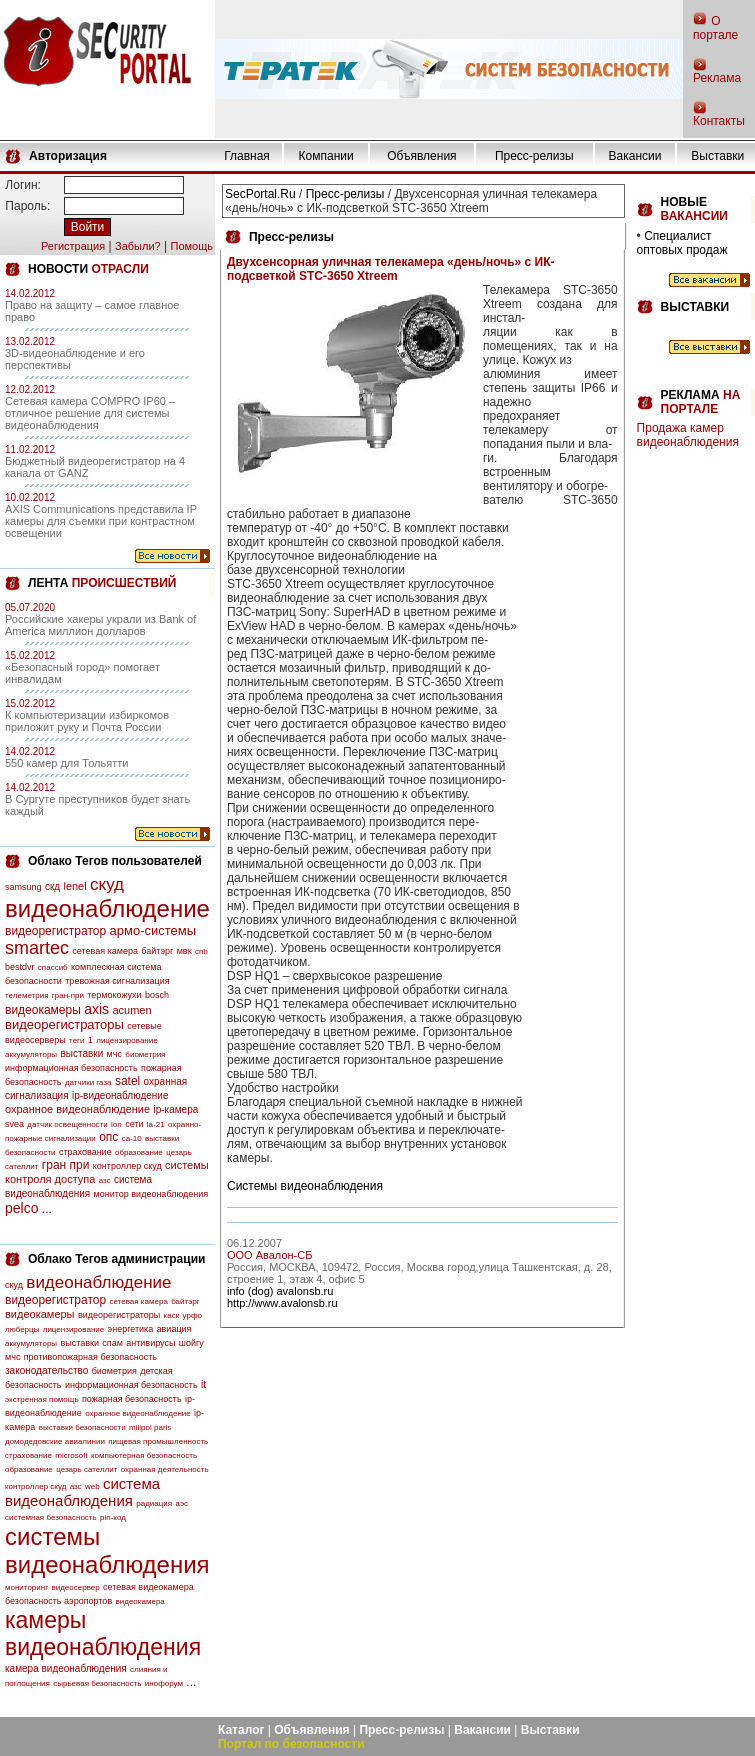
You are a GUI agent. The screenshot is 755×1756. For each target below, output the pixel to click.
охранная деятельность (165, 1469)
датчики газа (88, 1082)
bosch (157, 995)
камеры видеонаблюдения (103, 1633)
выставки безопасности (82, 1427)
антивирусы (150, 1343)
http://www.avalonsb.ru (282, 1303)
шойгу (191, 1343)
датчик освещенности (67, 1124)
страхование (85, 1152)
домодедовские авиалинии (55, 1441)
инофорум (164, 1683)
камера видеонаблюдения (66, 1668)
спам (112, 1343)
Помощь (191, 246)
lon (116, 1124)
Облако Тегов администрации (116, 1259)
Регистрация (73, 246)
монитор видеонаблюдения (151, 1194)
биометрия (145, 1054)
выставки (81, 1053)
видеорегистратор (55, 931)
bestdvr (20, 967)
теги (76, 1040)
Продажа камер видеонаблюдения (688, 435)
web (92, 1486)
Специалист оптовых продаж (682, 243)
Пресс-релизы (534, 156)
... (47, 1209)
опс (108, 1137)
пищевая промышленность (158, 1441)
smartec (37, 948)
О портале (715, 28)
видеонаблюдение (107, 908)
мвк (184, 951)
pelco (21, 1208)
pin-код (113, 1517)
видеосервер (75, 1587)
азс (105, 1180)
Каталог (241, 1730)
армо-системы (153, 930)
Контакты (719, 121)
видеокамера (140, 1601)
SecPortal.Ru (260, 194)
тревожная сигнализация (117, 981)
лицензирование (126, 1040)
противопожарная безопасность (90, 1357)
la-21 (156, 1124)
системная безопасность (51, 1517)
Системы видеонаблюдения (305, 1186)
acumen (131, 1010)
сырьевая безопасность (97, 1683)
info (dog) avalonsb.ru (280, 1291)
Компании (326, 156)
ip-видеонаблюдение (120, 1095)
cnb (201, 951)
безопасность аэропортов (58, 1601)
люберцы (22, 1329)
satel (127, 1081)
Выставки (717, 156)
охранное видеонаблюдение (77, 1109)
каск (172, 1315)
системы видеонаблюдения (107, 1550)
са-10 (132, 1138)
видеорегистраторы (64, 1024)
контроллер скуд (127, 1166)
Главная (247, 156)
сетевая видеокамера (148, 1587)
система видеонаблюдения (82, 1492)
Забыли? (138, 246)
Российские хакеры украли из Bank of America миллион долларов (100, 625)
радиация (154, 1503)
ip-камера (175, 1109)
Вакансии (635, 156)
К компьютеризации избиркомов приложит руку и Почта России (87, 721)
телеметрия (26, 995)
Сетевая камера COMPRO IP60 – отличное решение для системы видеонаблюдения (90, 413)
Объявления (421, 156)
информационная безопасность (71, 1068)
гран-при (68, 995)
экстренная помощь (42, 1399)
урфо (192, 1315)
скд (52, 886)
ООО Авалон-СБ (269, 1255)
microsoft (71, 1455)
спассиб (53, 967)
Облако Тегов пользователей (115, 861)
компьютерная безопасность (144, 1455)
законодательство (46, 1370)
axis (96, 1009)
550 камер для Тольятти (66, 763)
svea (14, 1124)
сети (134, 1124)
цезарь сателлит (86, 1469)
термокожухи (114, 995)
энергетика (131, 1329)
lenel (74, 886)
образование (139, 1152)
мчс (114, 1054)
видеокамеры (43, 1010)
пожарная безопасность (132, 1399)
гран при (66, 1165)
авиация (174, 1329)
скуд (107, 884)
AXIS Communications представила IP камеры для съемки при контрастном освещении (101, 521)
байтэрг (157, 951)
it (203, 1384)
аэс (181, 1503)
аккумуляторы (31, 1054)
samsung (23, 887)
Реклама (717, 78)
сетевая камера (105, 951)
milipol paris (150, 1427)
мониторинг (26, 1587)
